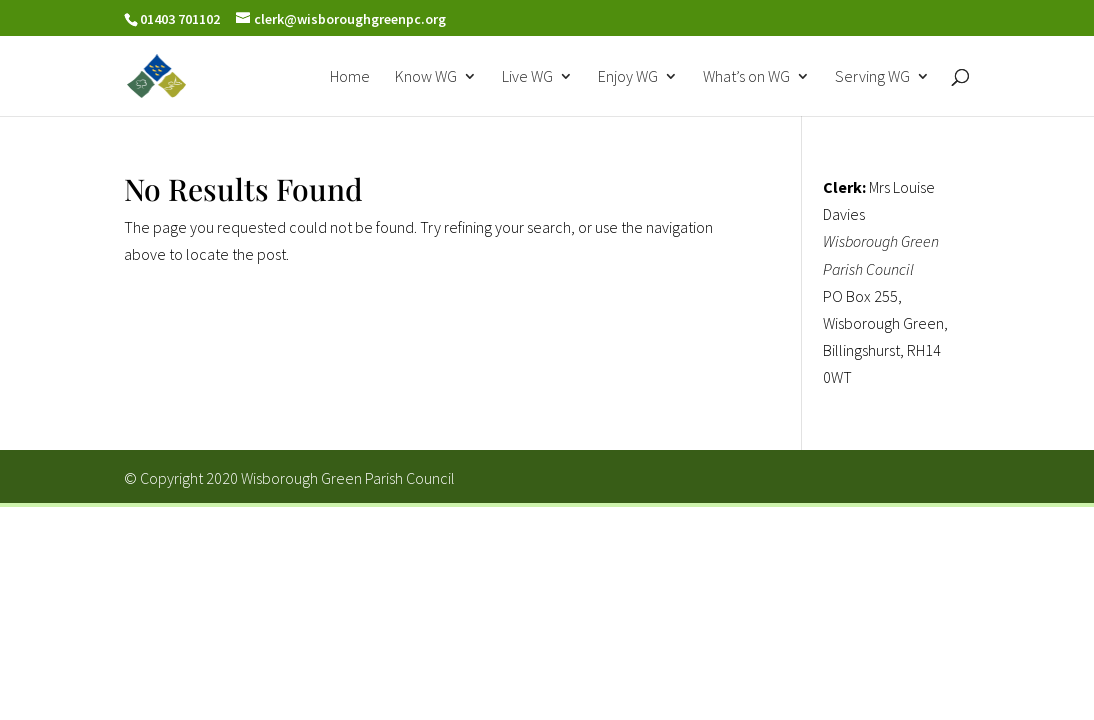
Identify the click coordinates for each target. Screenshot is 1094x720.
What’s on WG (746, 77)
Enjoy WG (628, 77)
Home (350, 77)
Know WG (426, 77)
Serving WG (872, 77)
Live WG (527, 77)
